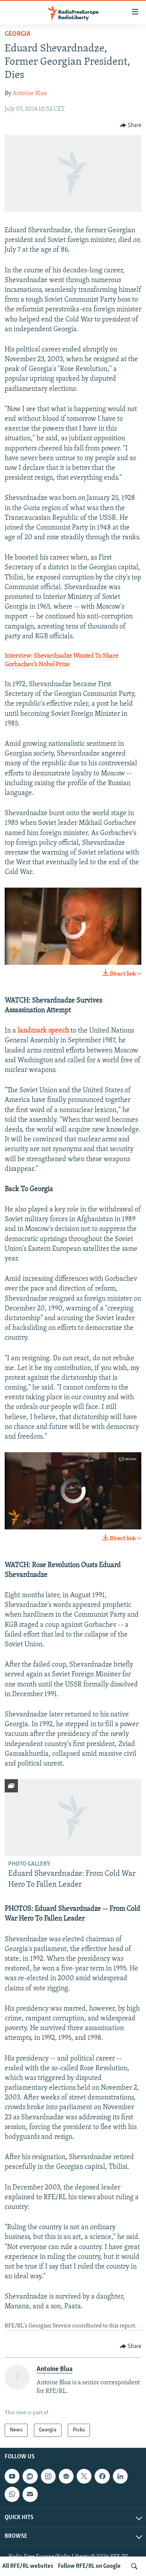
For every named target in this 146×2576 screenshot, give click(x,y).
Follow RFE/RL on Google (89, 2566)
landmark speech (43, 1031)
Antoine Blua (29, 93)
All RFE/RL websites (27, 2566)
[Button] (131, 125)
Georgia (17, 34)
